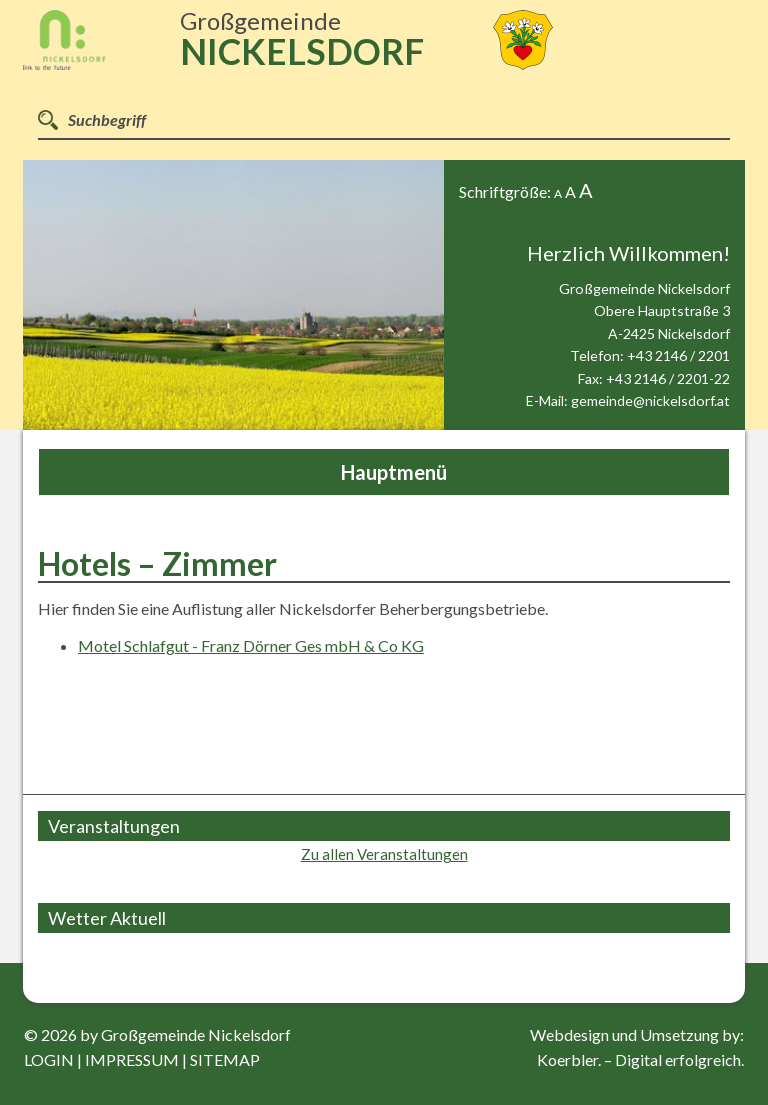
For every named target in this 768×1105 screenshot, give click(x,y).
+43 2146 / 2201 (678, 355)
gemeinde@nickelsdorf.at (650, 400)
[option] (233, 295)
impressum (132, 1059)
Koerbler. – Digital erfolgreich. (640, 1059)
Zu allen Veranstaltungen (384, 854)
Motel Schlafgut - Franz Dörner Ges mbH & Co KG (251, 645)
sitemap (225, 1059)
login (49, 1059)
